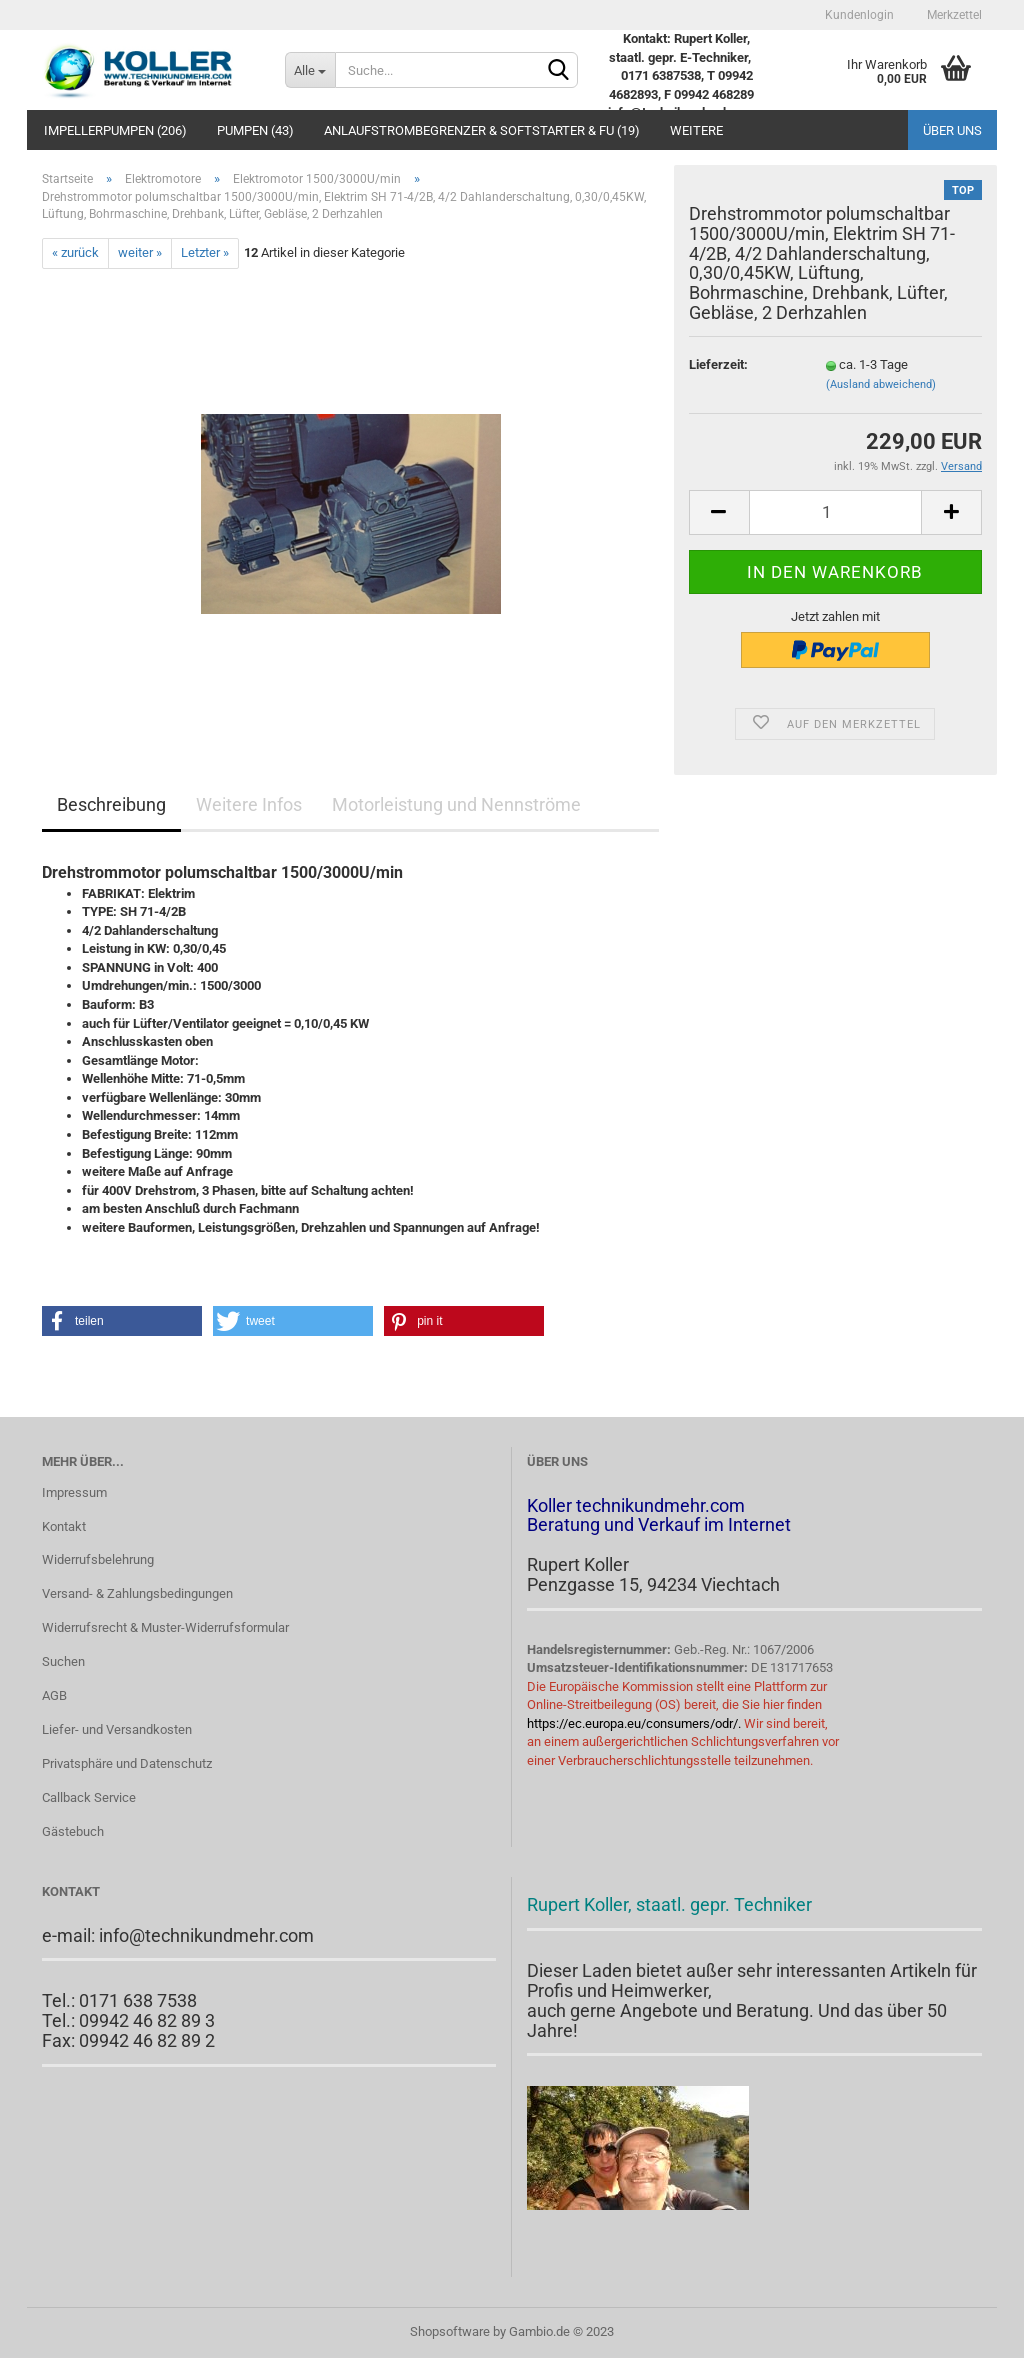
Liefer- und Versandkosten (117, 1729)
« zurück (75, 252)
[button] (122, 1321)
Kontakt (64, 1526)
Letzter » (205, 252)
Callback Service (89, 1797)
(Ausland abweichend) (881, 384)
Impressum (74, 1492)
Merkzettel (953, 15)
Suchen (63, 1661)
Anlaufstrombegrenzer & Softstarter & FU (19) (482, 130)
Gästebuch (73, 1831)
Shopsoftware (450, 2331)
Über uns (952, 130)
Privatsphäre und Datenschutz (127, 1763)
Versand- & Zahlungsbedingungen (137, 1593)
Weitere (696, 130)
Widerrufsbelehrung (98, 1559)
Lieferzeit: (718, 364)
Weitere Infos (249, 804)
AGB (54, 1695)
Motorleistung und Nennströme (456, 804)
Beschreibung (111, 804)
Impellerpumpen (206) (115, 130)
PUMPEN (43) (255, 130)
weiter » (140, 252)
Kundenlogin (858, 15)
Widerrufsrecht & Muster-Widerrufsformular (165, 1627)
